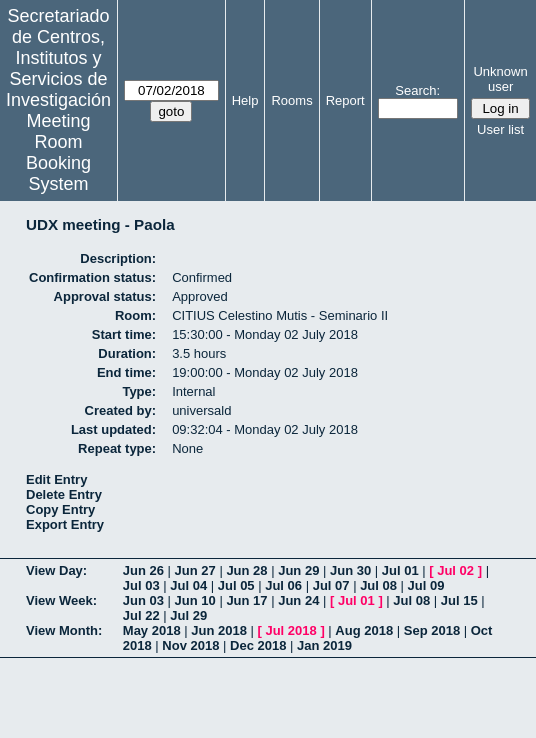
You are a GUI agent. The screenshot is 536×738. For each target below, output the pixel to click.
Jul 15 (459, 600)
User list (500, 129)
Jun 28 (246, 570)
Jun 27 (195, 570)
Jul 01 (400, 570)
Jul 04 (188, 585)
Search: (417, 90)
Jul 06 (283, 585)
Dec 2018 (258, 645)
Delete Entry (64, 494)
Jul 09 (426, 585)
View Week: (61, 600)
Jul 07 (331, 585)
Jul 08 (378, 585)
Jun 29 (298, 570)
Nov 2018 (190, 645)
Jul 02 (455, 570)
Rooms (291, 100)
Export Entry (65, 524)
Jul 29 (188, 615)
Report (345, 100)
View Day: (56, 570)
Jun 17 (246, 600)
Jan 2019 (324, 645)
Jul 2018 (290, 630)
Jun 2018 (219, 630)
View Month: (64, 630)
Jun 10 (195, 600)
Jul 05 (236, 585)
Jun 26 (143, 570)
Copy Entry (60, 509)
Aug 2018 (364, 630)
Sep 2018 (432, 630)
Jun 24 (298, 600)
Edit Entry (56, 479)
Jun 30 (350, 570)
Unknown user (500, 79)
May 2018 (152, 630)
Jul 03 (141, 585)
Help (245, 100)
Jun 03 (143, 600)
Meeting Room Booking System (58, 152)
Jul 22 (141, 615)
